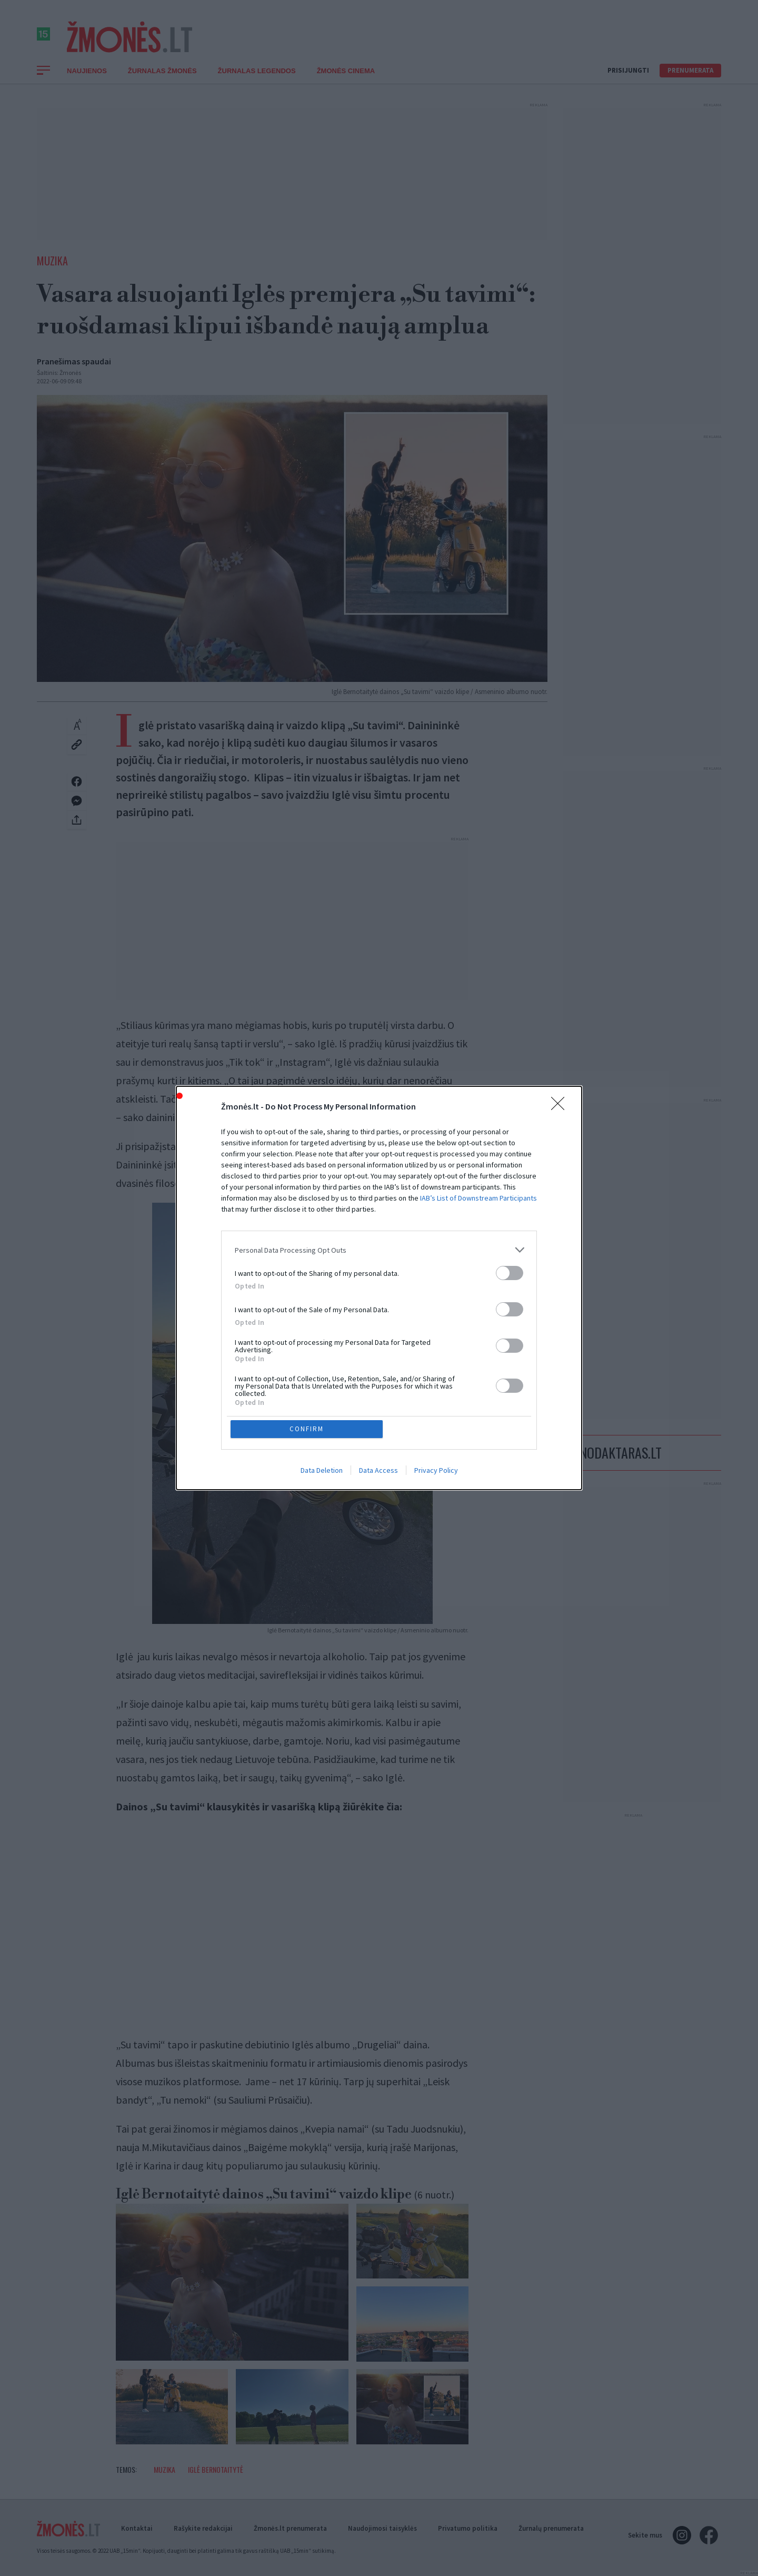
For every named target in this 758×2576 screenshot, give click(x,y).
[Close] (561, 1183)
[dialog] (379, 1288)
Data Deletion (322, 1394)
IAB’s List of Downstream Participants (478, 1274)
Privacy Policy (436, 1394)
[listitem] (379, 1326)
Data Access (378, 1394)
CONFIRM (307, 1352)
